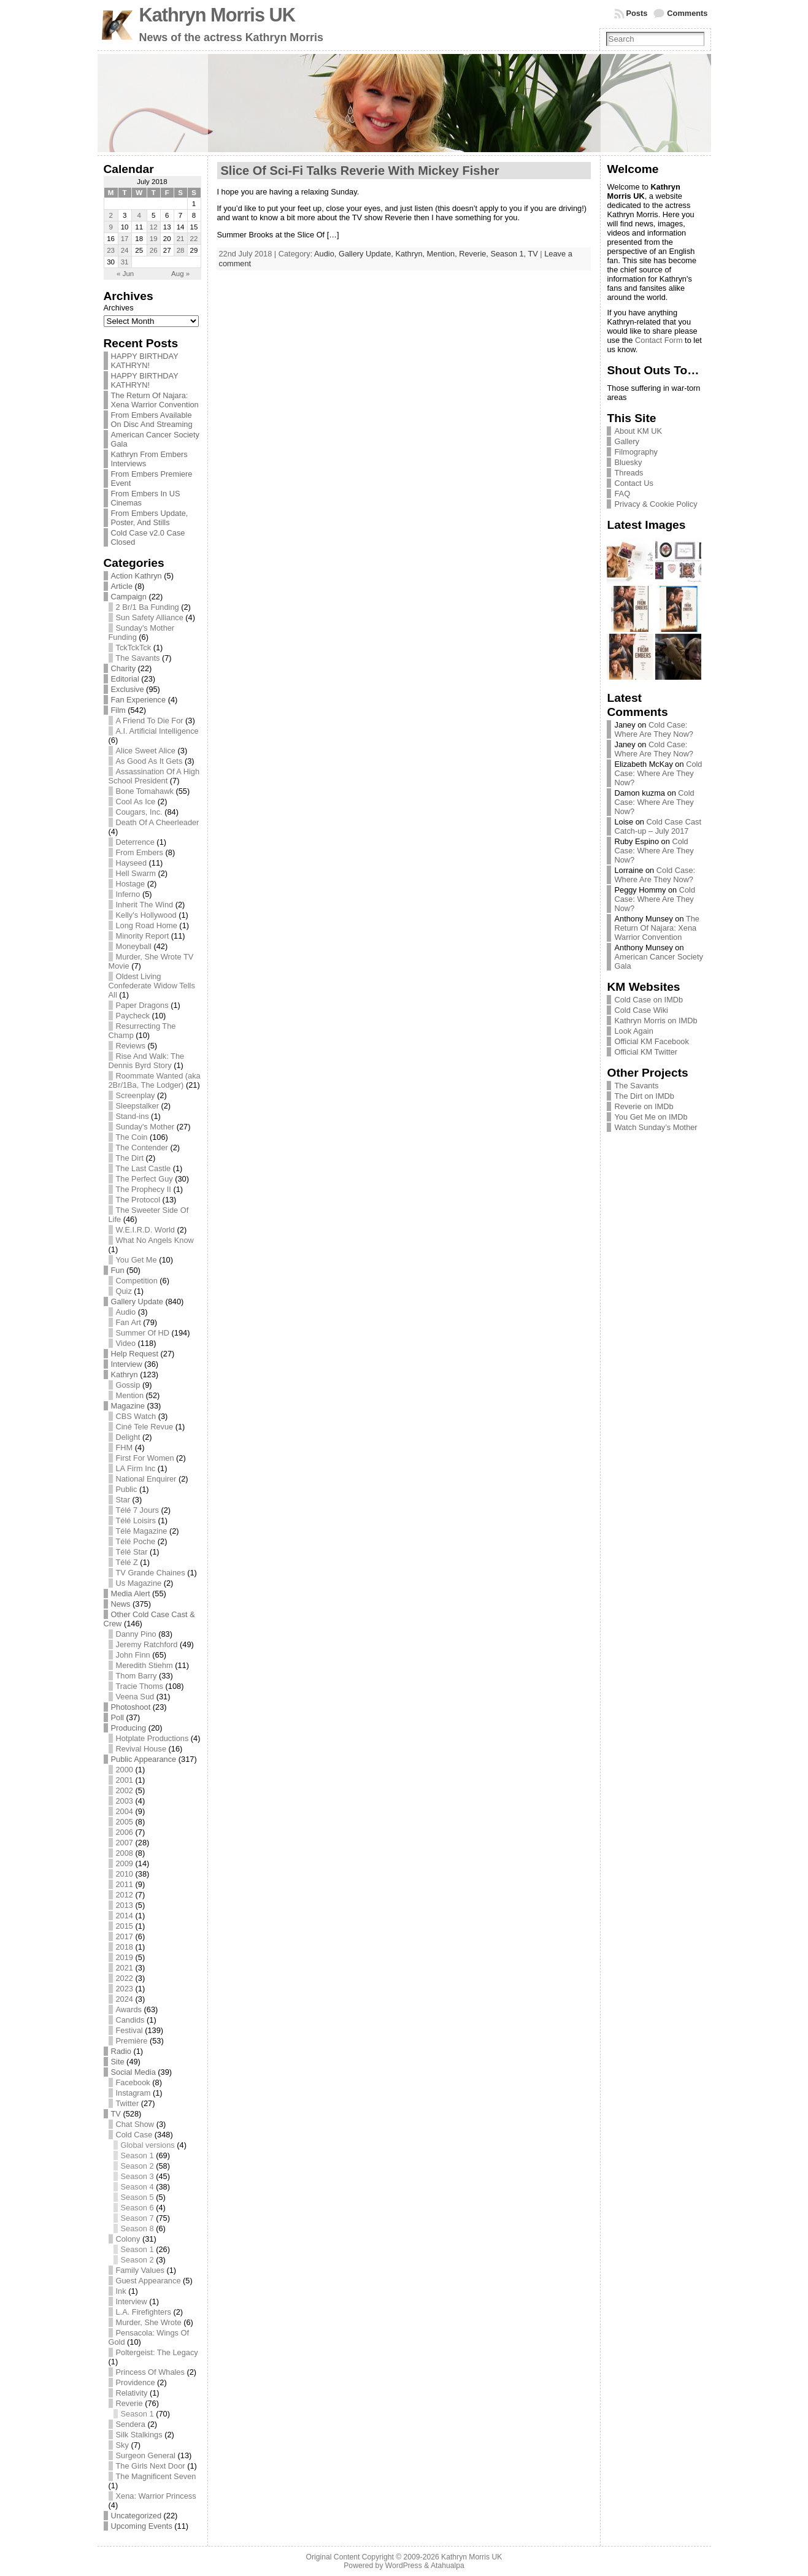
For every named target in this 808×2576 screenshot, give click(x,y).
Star (123, 1499)
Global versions (148, 2145)
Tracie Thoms (140, 1686)
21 (181, 238)
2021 (124, 1967)
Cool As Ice (136, 801)
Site (118, 2061)
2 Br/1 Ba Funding (147, 607)
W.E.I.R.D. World (145, 1229)
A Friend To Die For (149, 720)
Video (126, 1343)
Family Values (140, 2270)
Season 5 (137, 2197)
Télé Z (127, 1562)
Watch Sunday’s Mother (655, 1127)
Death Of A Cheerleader (157, 822)
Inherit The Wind (145, 904)
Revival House (141, 1748)
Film (118, 710)
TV (116, 2113)
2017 (124, 1936)
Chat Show (135, 2124)
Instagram (133, 2092)
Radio (121, 2051)
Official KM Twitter (645, 1051)
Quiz (124, 1291)
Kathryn (124, 1374)
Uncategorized (136, 2515)
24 (125, 250)
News (121, 1604)
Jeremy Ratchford (147, 1644)
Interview (126, 1364)
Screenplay (135, 1095)
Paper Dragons (142, 1005)
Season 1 (137, 2155)
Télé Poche (136, 1541)
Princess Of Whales (150, 2372)
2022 (124, 1978)
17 (125, 238)
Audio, (326, 253)
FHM (124, 1447)
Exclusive (127, 689)
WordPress (403, 2565)
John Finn (133, 1654)
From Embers (140, 852)
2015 (124, 1926)
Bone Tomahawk (145, 791)
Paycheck (133, 1015)
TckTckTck (134, 647)
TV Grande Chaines (150, 1572)
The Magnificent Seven (156, 2476)
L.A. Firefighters (143, 2311)
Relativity (132, 2392)
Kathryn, (410, 253)
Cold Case (134, 2134)
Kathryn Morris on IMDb (655, 1020)
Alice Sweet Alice (145, 750)
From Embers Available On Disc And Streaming (152, 419)
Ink (121, 2291)
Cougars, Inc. (139, 812)
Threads (628, 472)
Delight (128, 1437)
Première (132, 2040)
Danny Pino (136, 1634)
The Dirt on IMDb (644, 1096)
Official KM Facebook (651, 1041)
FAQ (622, 493)
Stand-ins (132, 1116)
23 (111, 250)
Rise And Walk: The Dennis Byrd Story (147, 1061)
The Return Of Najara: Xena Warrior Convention (155, 400)
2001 (124, 1780)
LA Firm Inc (136, 1468)
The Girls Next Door (150, 2465)
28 (181, 250)
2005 (124, 1821)
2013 (124, 1905)
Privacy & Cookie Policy (655, 504)
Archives (119, 307)
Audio (126, 1312)
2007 (124, 1842)
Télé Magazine (141, 1531)
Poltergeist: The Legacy (157, 2352)
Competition (137, 1280)
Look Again (633, 1031)
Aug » (180, 273)
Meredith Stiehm (144, 1665)
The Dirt (130, 1158)
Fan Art (128, 1322)
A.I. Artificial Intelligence (157, 731)
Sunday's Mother (145, 1126)
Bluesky (628, 462)
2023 (124, 1988)
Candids (130, 2019)
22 (194, 238)
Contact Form (659, 340)
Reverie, (474, 253)
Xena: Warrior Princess (156, 2496)
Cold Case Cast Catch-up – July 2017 (657, 826)
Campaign (129, 596)
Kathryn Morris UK (217, 15)
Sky (122, 2445)
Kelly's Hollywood (146, 915)
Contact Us (633, 483)
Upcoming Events (141, 2526)
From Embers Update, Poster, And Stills (149, 518)
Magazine (128, 1405)
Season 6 (137, 2207)
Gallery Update (137, 1301)
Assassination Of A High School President (154, 776)
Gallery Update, (367, 253)
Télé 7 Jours (137, 1510)
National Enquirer (146, 1478)
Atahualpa (447, 2565)
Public (126, 1489)
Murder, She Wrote (149, 2322)
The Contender (142, 1147)
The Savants (138, 658)
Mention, (443, 253)
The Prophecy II (143, 1189)
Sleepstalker (137, 1105)
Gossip (128, 1385)
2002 (124, 1790)
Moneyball (134, 946)
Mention (130, 1395)
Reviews (130, 1045)
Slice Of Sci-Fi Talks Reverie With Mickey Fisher (360, 170)
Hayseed (131, 862)
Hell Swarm (136, 873)
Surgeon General (145, 2455)
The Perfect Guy (144, 1178)
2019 (124, 1957)
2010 (124, 1873)
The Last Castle (143, 1168)
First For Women (145, 1458)
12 (154, 227)
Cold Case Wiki (641, 1010)
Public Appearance (144, 1759)
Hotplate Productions (152, 1738)
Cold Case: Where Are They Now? (653, 729)
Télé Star (132, 1551)
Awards (129, 2009)
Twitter (127, 2103)
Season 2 (137, 2165)
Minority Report (142, 935)
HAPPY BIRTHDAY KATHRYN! (145, 361)
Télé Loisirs (136, 1520)
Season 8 (137, 2228)
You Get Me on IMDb (650, 1116)
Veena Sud (135, 1696)
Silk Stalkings (139, 2434)
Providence (135, 2382)
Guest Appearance (148, 2280)
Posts (637, 13)
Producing (129, 1727)
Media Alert (130, 1593)
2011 (124, 1884)
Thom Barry (136, 1675)
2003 (124, 1800)
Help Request (135, 1353)
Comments (687, 13)
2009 (124, 1863)
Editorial (125, 678)
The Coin (132, 1137)
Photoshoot (131, 1707)
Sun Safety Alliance (149, 617)
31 (125, 262)
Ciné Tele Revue (145, 1426)
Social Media (133, 2072)
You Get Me (136, 1259)
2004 (124, 1811)
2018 (124, 1946)
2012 (124, 1894)
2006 (124, 1832)
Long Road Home (146, 925)
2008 (124, 1853)
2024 (124, 1999)
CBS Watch (136, 1416)
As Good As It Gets (149, 761)
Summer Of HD (142, 1332)
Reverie (129, 2403)
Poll (117, 1717)
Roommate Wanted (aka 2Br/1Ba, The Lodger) (155, 1080)
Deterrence (135, 842)
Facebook (133, 2082)
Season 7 (137, 2218)
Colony (128, 2238)
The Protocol (138, 1199)
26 (154, 250)
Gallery (626, 441)
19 (154, 238)
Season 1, (509, 253)
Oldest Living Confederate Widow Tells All (152, 985)
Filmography (635, 451)
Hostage (130, 883)
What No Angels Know (155, 1240)
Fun (118, 1270)
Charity (123, 668)
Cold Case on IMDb (648, 999)
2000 (124, 1769)
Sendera (130, 2424)
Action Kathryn (136, 575)
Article (122, 586)
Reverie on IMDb (643, 1106)
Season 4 (137, 2186)
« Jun (125, 273)
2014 (124, 1915)
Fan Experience (138, 699)
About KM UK (638, 431)
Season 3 (137, 2176)
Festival (129, 2030)
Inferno (128, 894)
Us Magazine (139, 1583)
